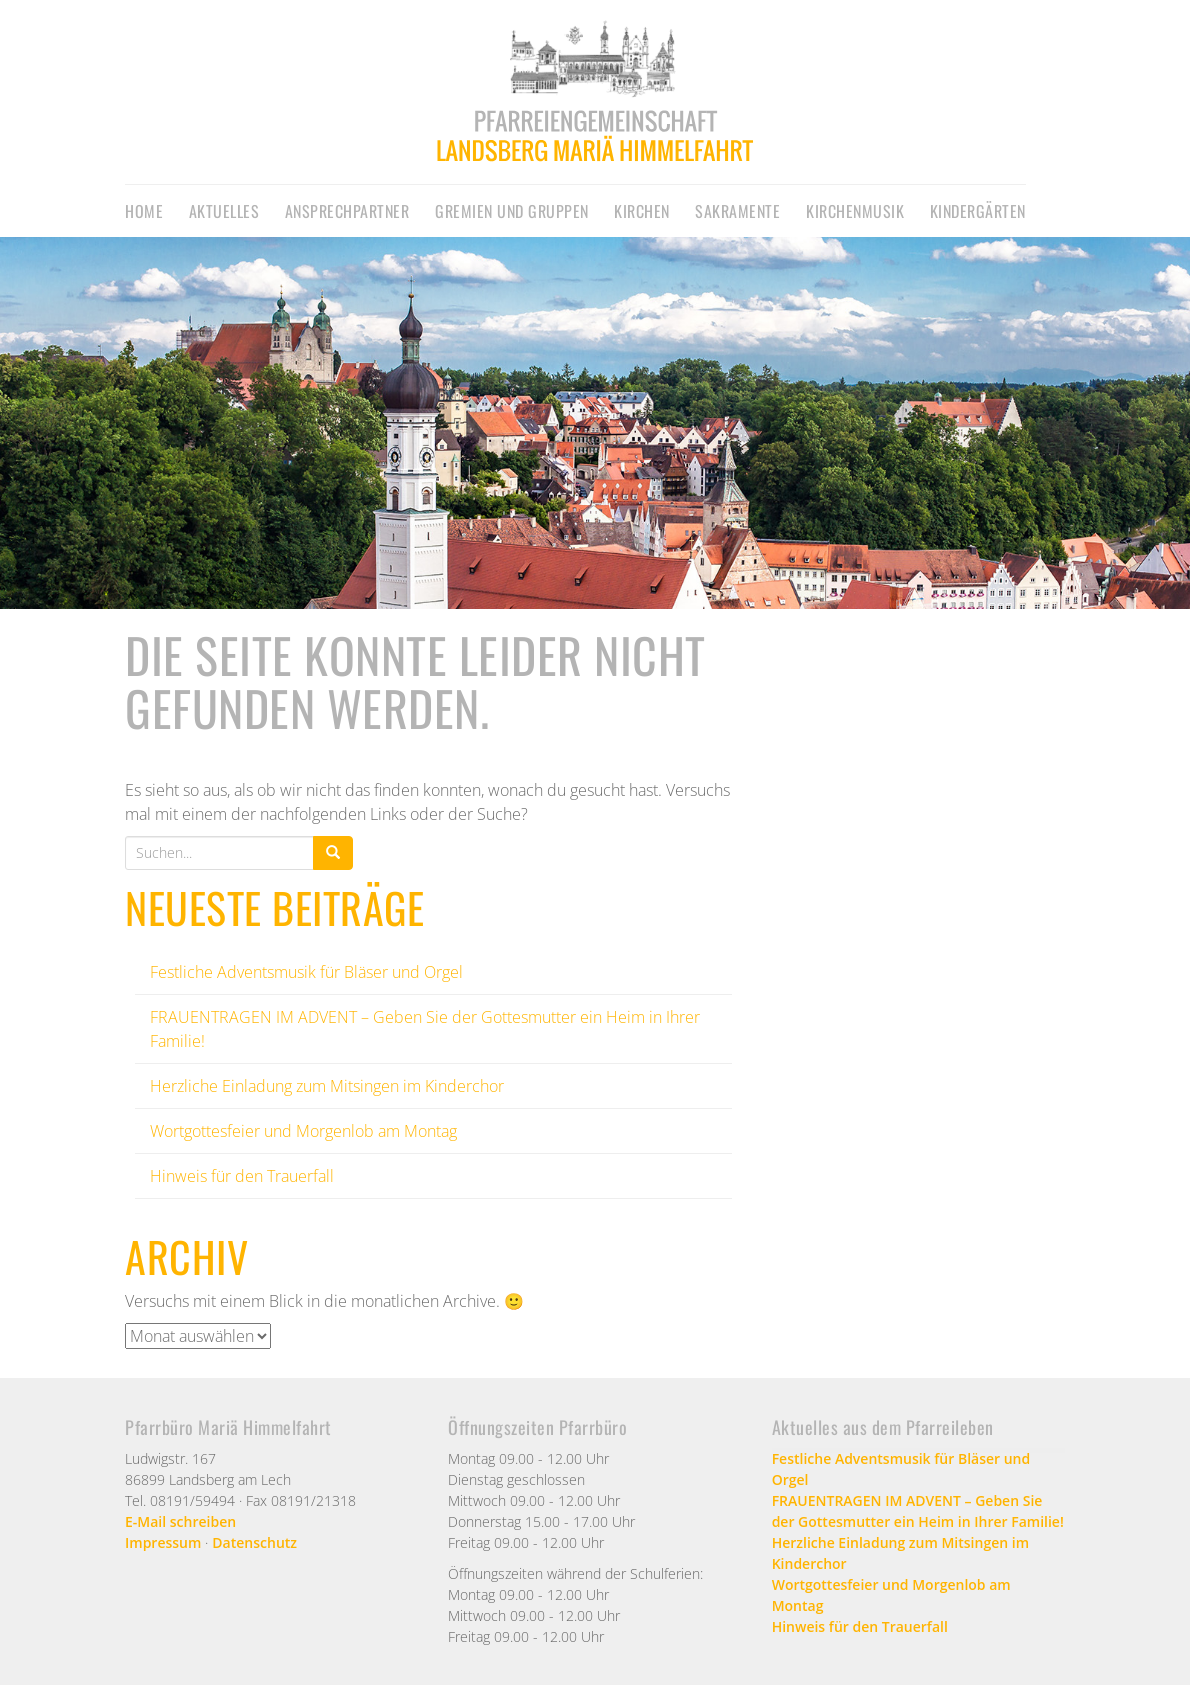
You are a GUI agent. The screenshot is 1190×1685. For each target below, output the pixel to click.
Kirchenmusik (855, 211)
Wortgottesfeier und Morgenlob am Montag (303, 1131)
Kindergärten (978, 211)
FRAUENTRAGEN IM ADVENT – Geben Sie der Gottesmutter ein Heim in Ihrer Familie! (918, 1511)
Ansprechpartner (347, 211)
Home (144, 211)
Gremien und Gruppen (512, 211)
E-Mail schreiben (180, 1521)
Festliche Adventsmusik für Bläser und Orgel (306, 972)
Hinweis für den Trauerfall (242, 1176)
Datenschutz (254, 1542)
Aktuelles (224, 211)
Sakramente (737, 211)
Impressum (163, 1542)
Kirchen (642, 211)
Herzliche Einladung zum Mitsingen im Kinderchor (327, 1086)
